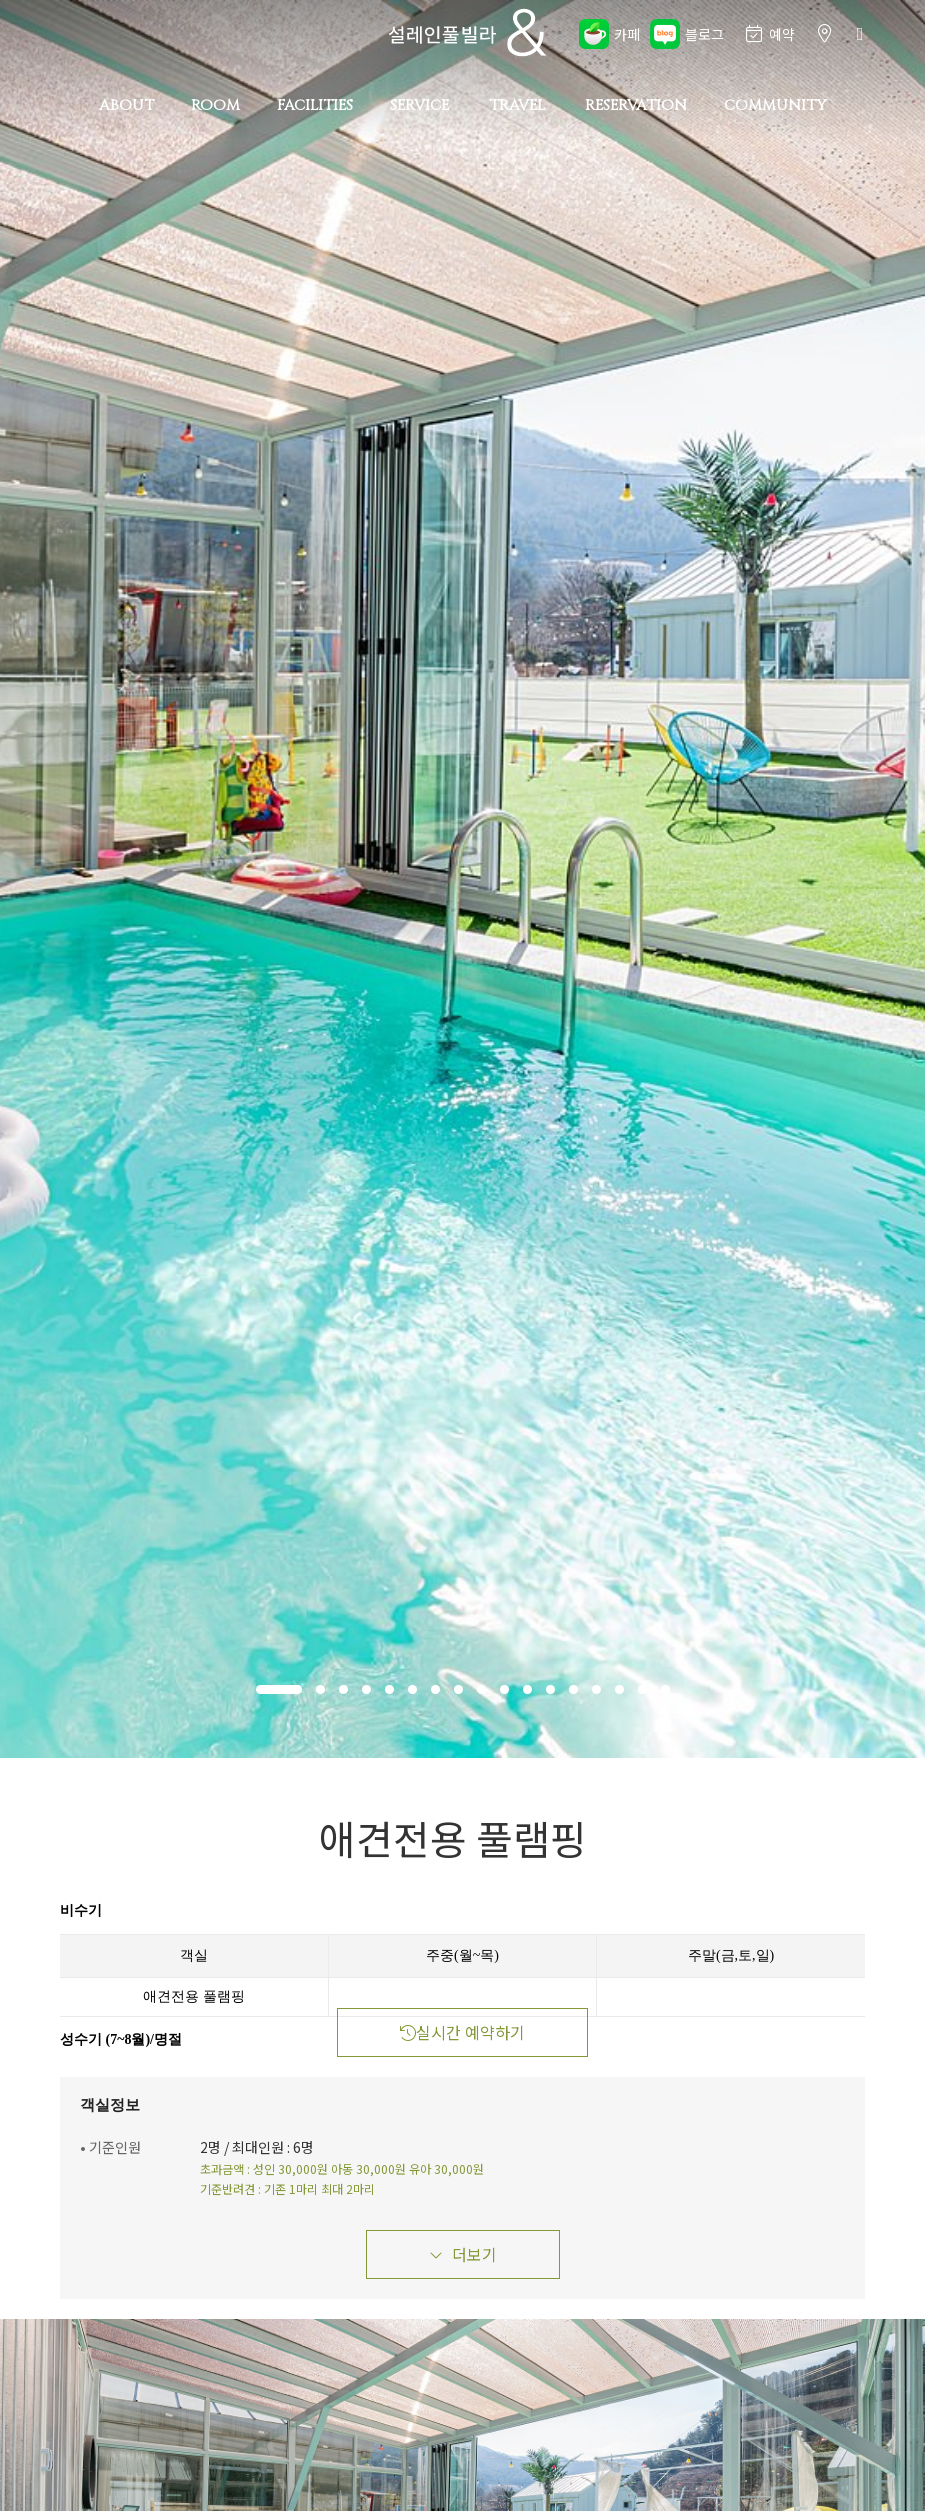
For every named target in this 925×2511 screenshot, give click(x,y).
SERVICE (419, 105)
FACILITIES (315, 105)
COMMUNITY (775, 105)
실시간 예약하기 (462, 2032)
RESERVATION (636, 105)
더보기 (463, 2254)
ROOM (215, 105)
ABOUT (126, 105)
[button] (279, 1689)
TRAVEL (517, 105)
